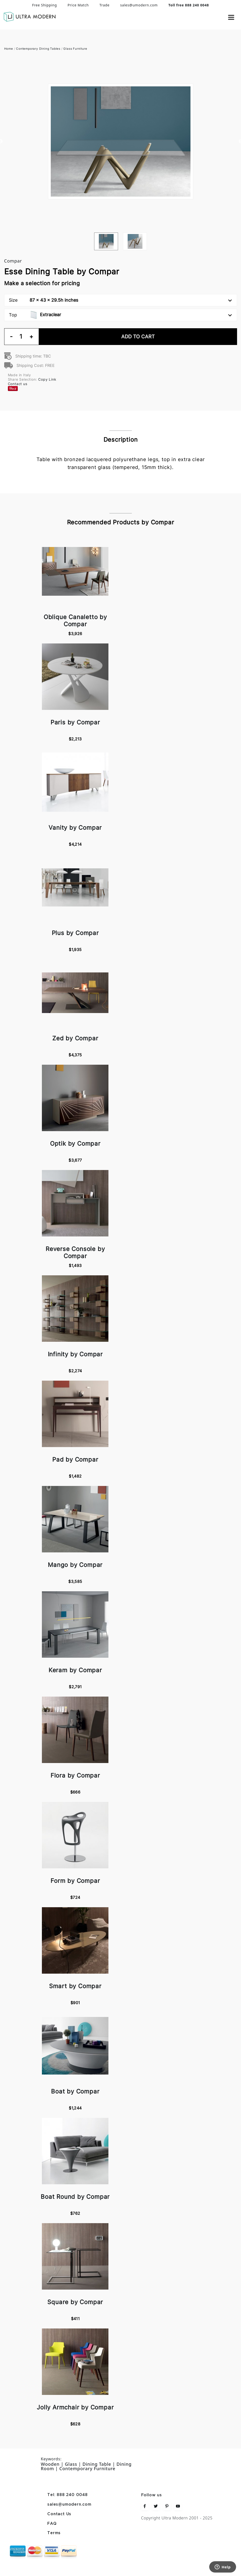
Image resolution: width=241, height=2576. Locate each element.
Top (120, 315)
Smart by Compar (75, 1986)
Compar (13, 261)
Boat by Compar (75, 2091)
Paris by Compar (75, 722)
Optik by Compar (75, 1143)
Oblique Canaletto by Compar (75, 620)
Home (8, 48)
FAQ (51, 2524)
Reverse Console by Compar (75, 1252)
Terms (54, 2533)
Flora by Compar (75, 1775)
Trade (104, 5)
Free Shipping (44, 5)
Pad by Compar (75, 1459)
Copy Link (47, 379)
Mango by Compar (75, 1564)
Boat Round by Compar (75, 2196)
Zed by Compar (75, 1038)
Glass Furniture (75, 48)
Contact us (17, 384)
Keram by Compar (75, 1670)
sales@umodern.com (139, 5)
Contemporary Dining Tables (38, 48)
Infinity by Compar (75, 1354)
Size (120, 300)
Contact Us (59, 2514)
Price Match (78, 5)
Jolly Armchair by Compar (75, 2407)
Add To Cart (138, 337)
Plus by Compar (75, 933)
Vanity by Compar (75, 827)
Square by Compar (75, 2302)
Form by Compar (75, 1880)
